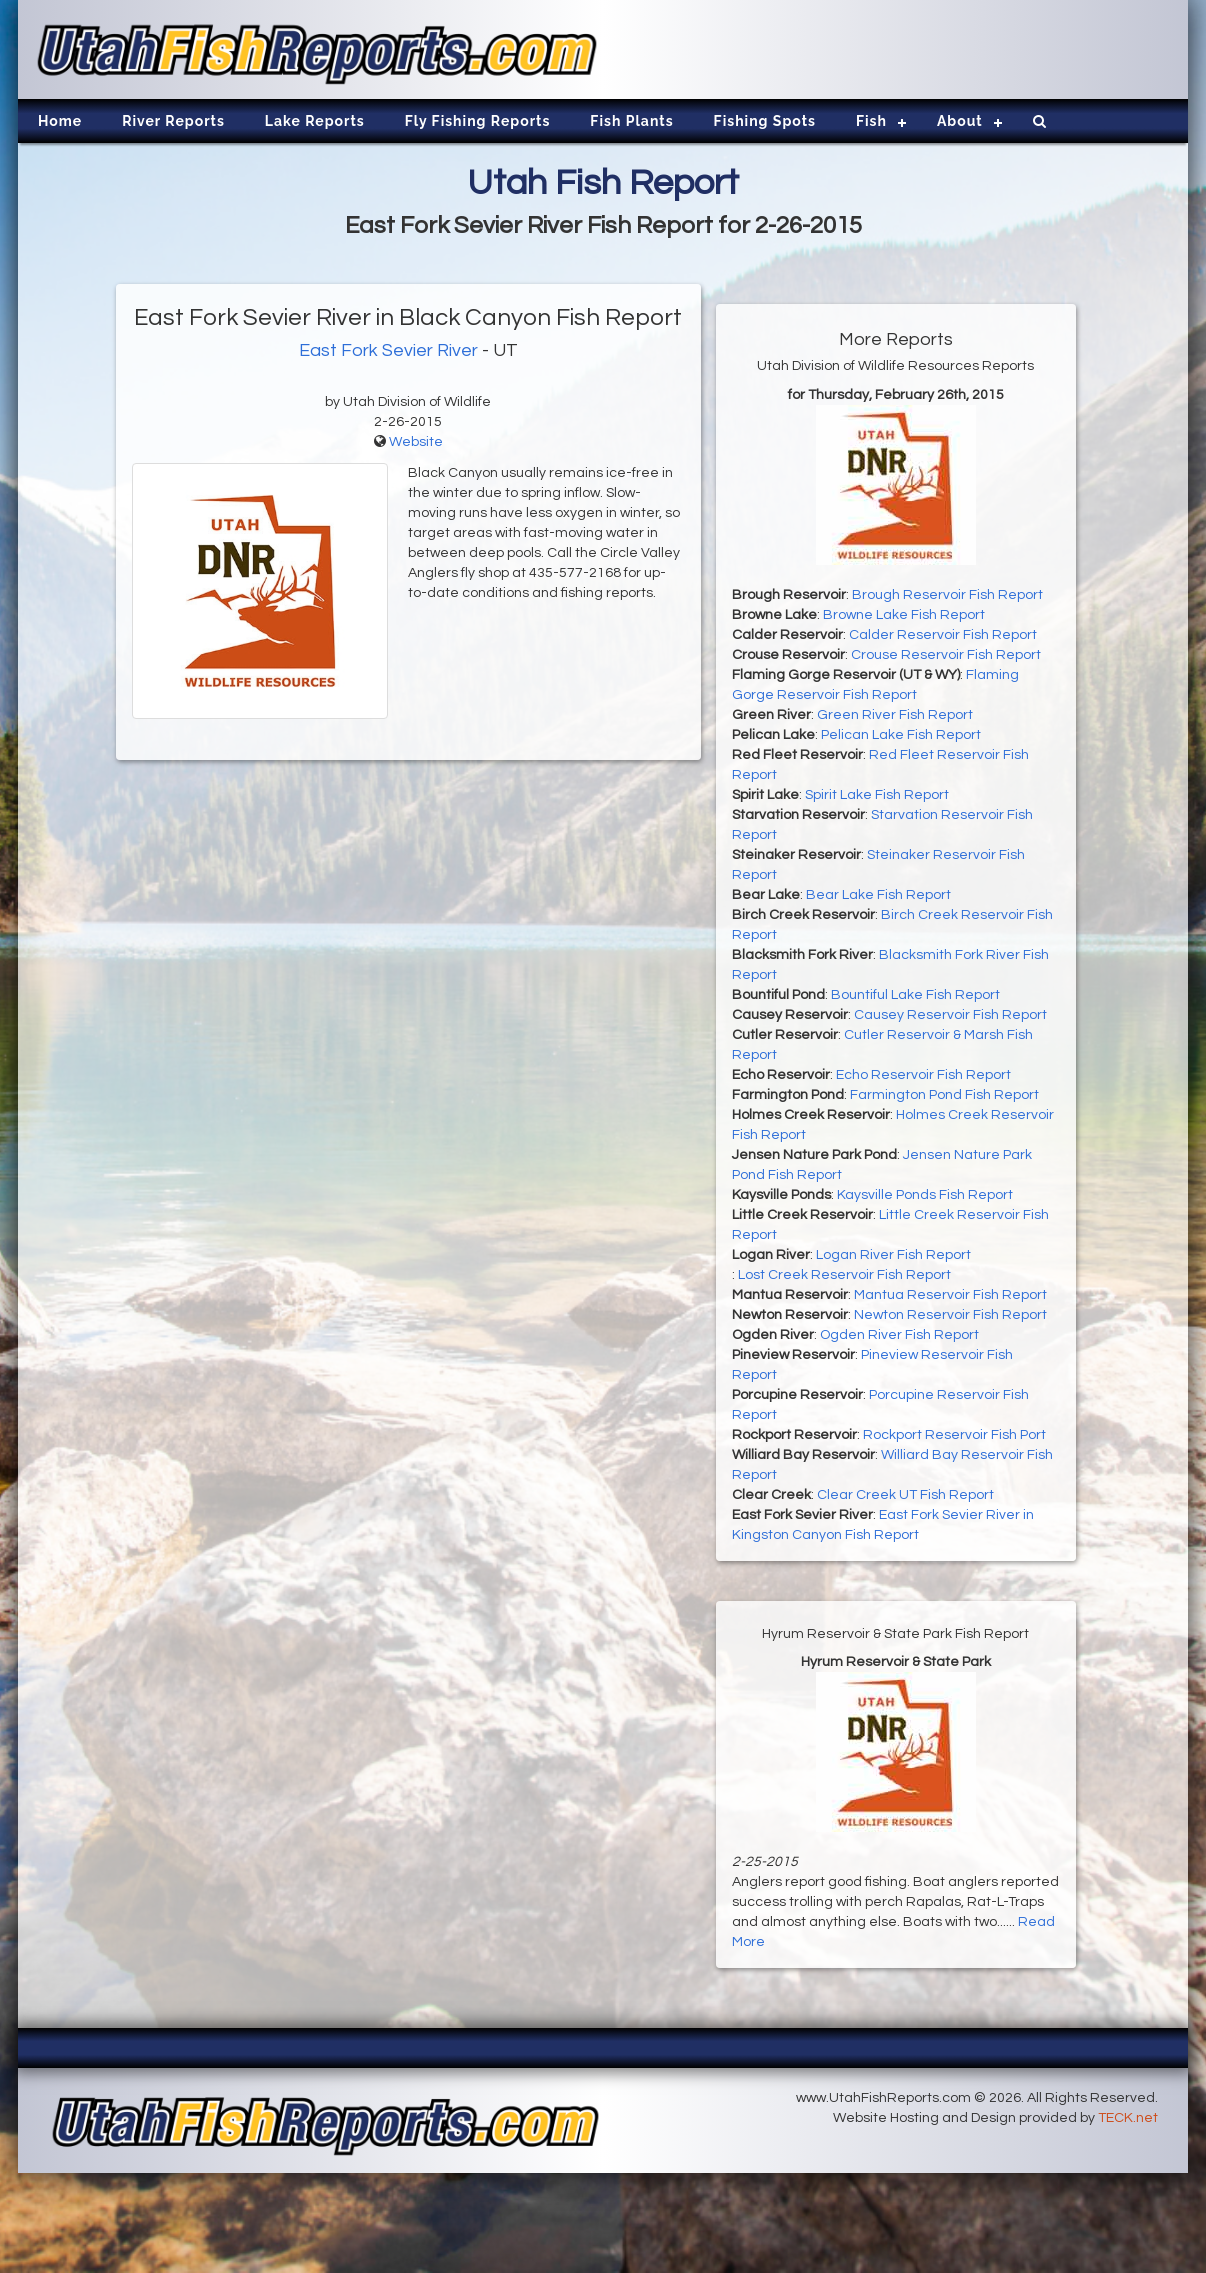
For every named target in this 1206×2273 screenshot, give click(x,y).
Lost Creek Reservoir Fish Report (844, 1275)
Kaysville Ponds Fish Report (925, 1195)
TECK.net (1128, 2118)
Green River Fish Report (895, 715)
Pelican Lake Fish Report (901, 735)
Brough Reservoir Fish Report (947, 595)
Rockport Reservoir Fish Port (954, 1435)
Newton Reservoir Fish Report (950, 1315)
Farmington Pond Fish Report (944, 1095)
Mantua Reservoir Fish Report (950, 1295)
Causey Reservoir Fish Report (950, 1015)
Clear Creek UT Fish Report (905, 1495)
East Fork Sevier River (388, 350)
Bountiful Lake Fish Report (915, 995)
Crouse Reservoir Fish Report (946, 655)
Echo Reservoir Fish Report (923, 1075)
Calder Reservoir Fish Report (943, 635)
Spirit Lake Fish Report (877, 795)
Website (416, 442)
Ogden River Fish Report (899, 1335)
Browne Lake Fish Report (904, 615)
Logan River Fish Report (893, 1255)
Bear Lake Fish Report (878, 895)
